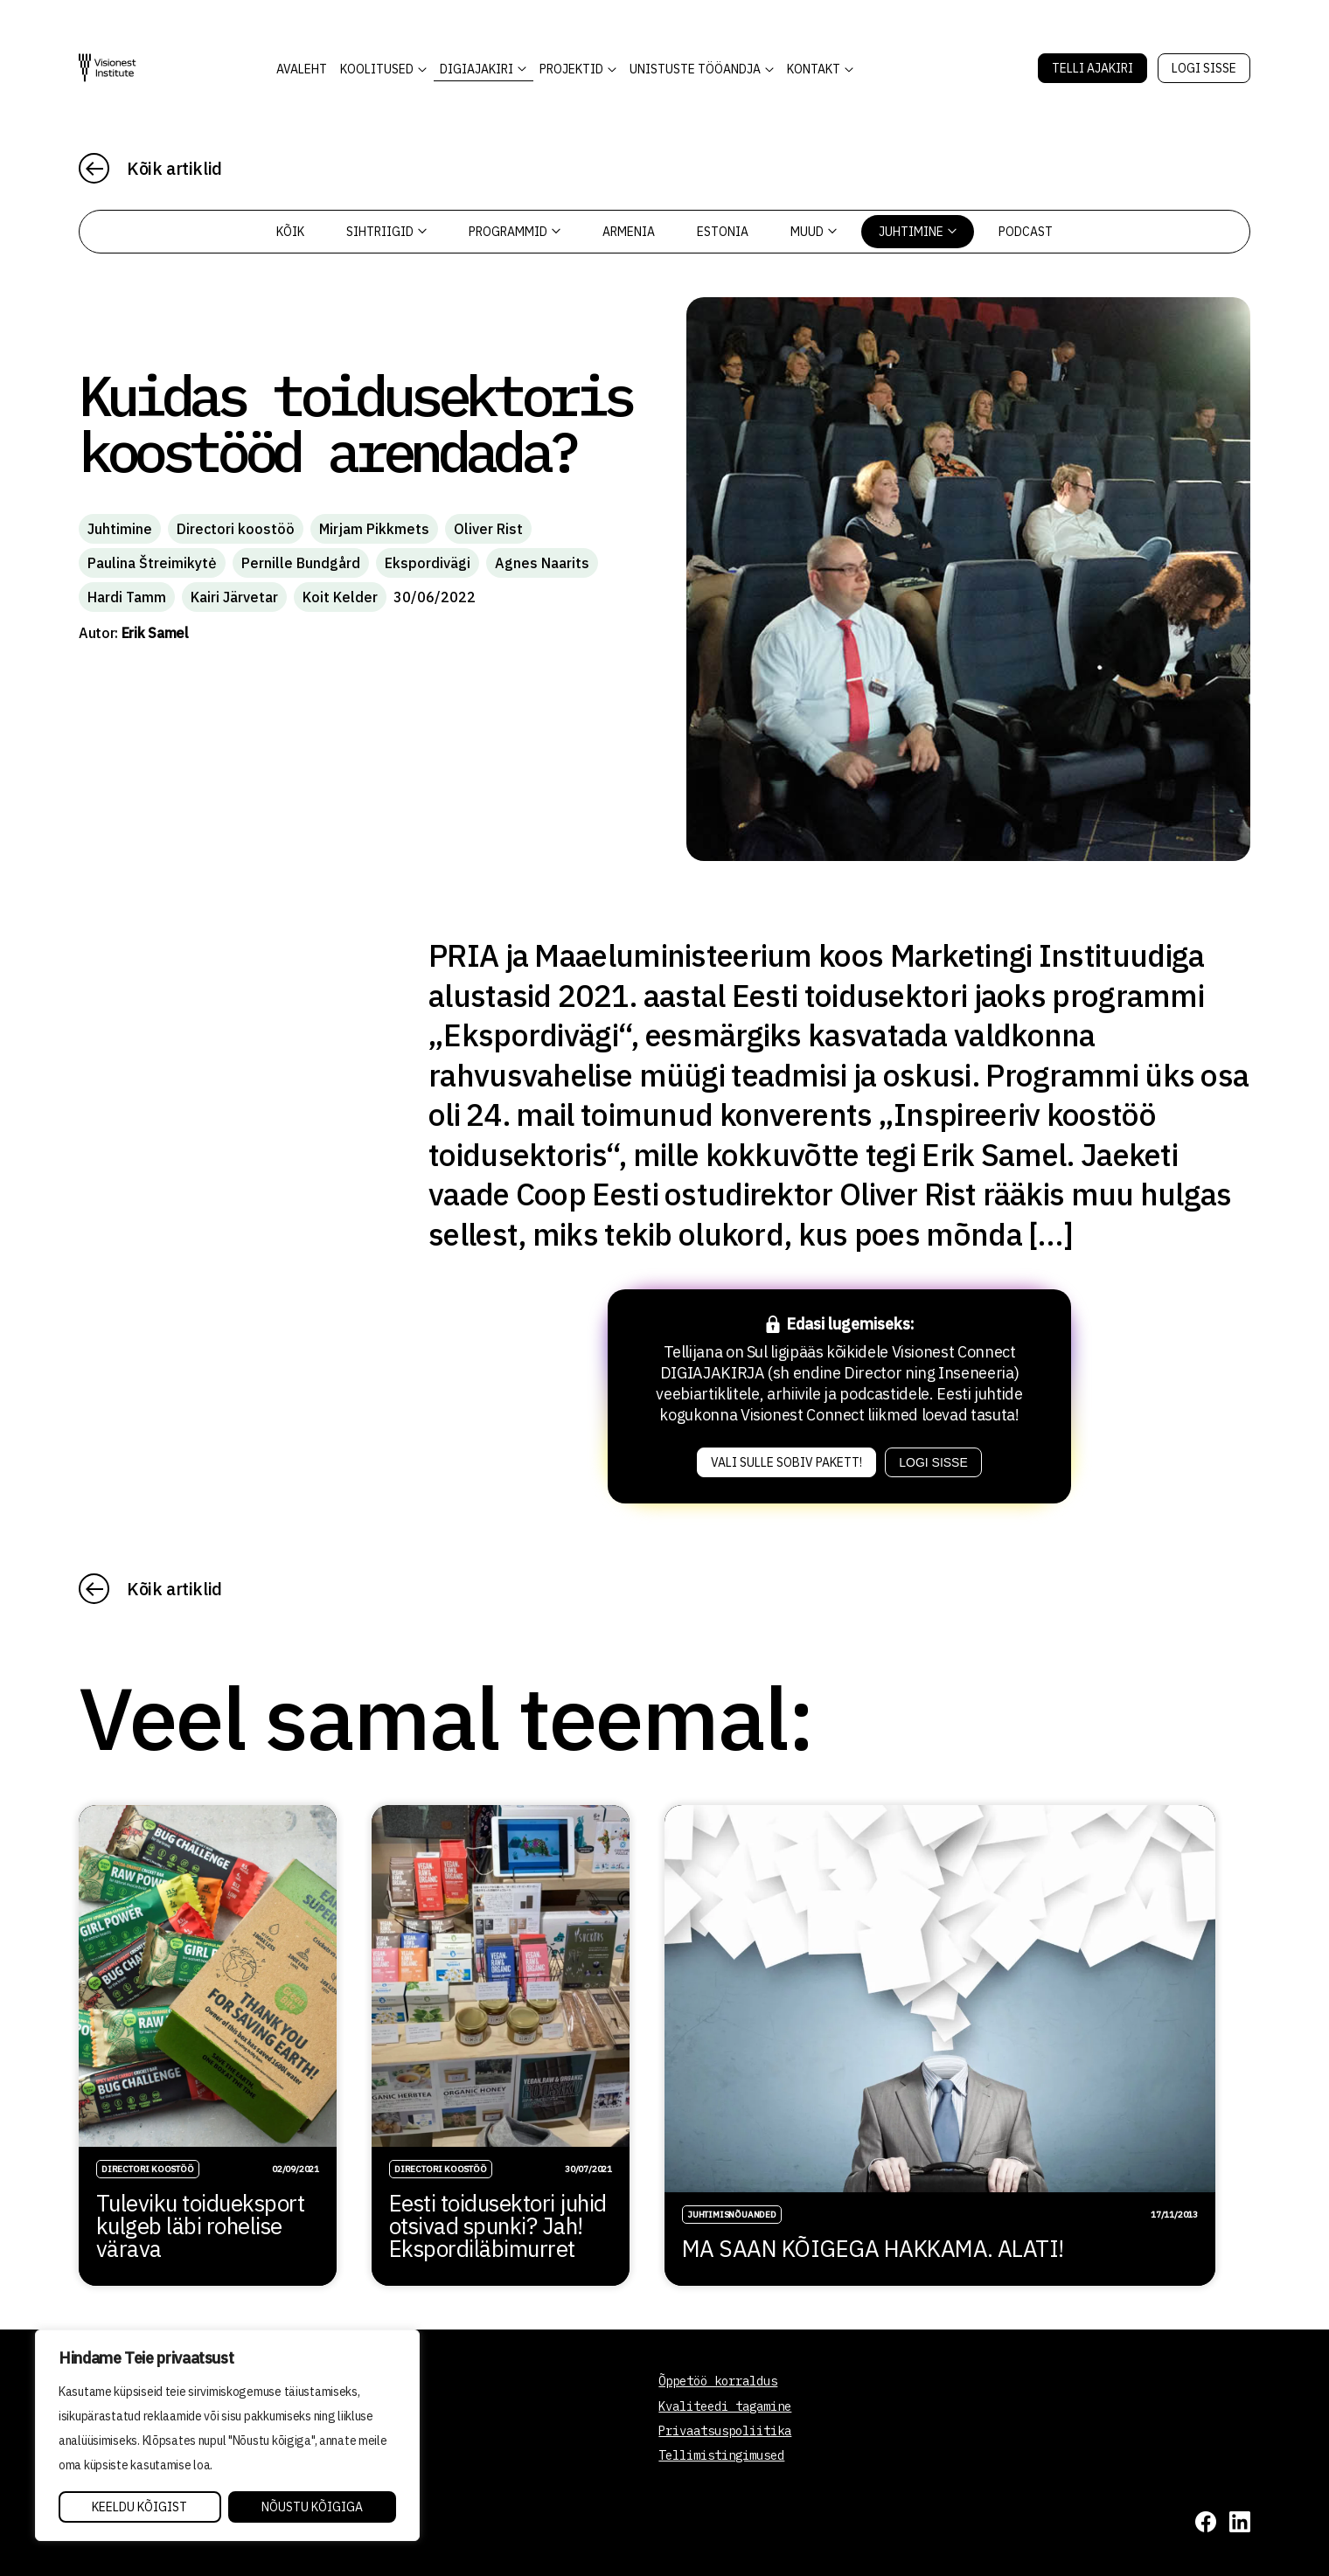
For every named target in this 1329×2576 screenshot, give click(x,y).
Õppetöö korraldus (717, 2381)
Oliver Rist (488, 529)
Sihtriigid (386, 232)
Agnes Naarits (542, 563)
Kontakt (813, 69)
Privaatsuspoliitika (724, 2431)
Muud (813, 232)
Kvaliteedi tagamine (724, 2406)
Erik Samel (155, 633)
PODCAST (1025, 232)
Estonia (722, 232)
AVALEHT (301, 69)
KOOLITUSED (377, 69)
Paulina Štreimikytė (152, 563)
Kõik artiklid (174, 168)
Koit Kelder (340, 597)
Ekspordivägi (427, 563)
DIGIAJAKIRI (476, 69)
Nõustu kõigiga (312, 2507)
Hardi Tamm (126, 597)
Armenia (628, 232)
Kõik (290, 232)
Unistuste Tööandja (695, 69)
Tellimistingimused (721, 2455)
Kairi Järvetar (234, 597)
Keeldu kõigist (139, 2507)
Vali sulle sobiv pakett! (786, 1462)
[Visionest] (107, 67)
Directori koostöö (236, 529)
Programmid (514, 232)
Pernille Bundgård (300, 563)
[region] (227, 2435)
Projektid (571, 69)
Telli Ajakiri (1092, 68)
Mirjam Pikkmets (374, 529)
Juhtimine (918, 232)
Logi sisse (1204, 68)
